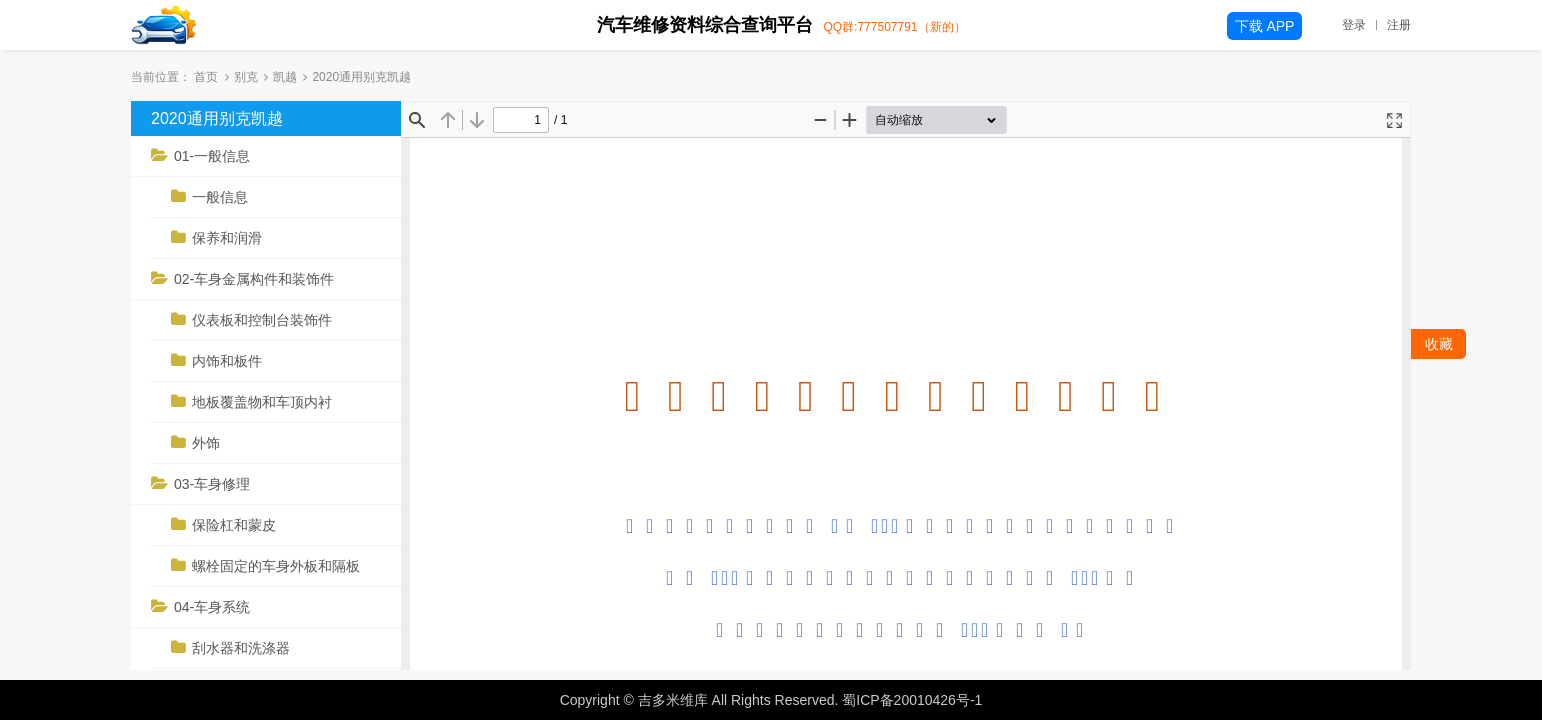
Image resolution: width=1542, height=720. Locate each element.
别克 (246, 77)
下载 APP (1265, 26)
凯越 (285, 77)
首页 (206, 77)
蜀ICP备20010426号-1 (912, 700)
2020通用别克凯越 (217, 118)
